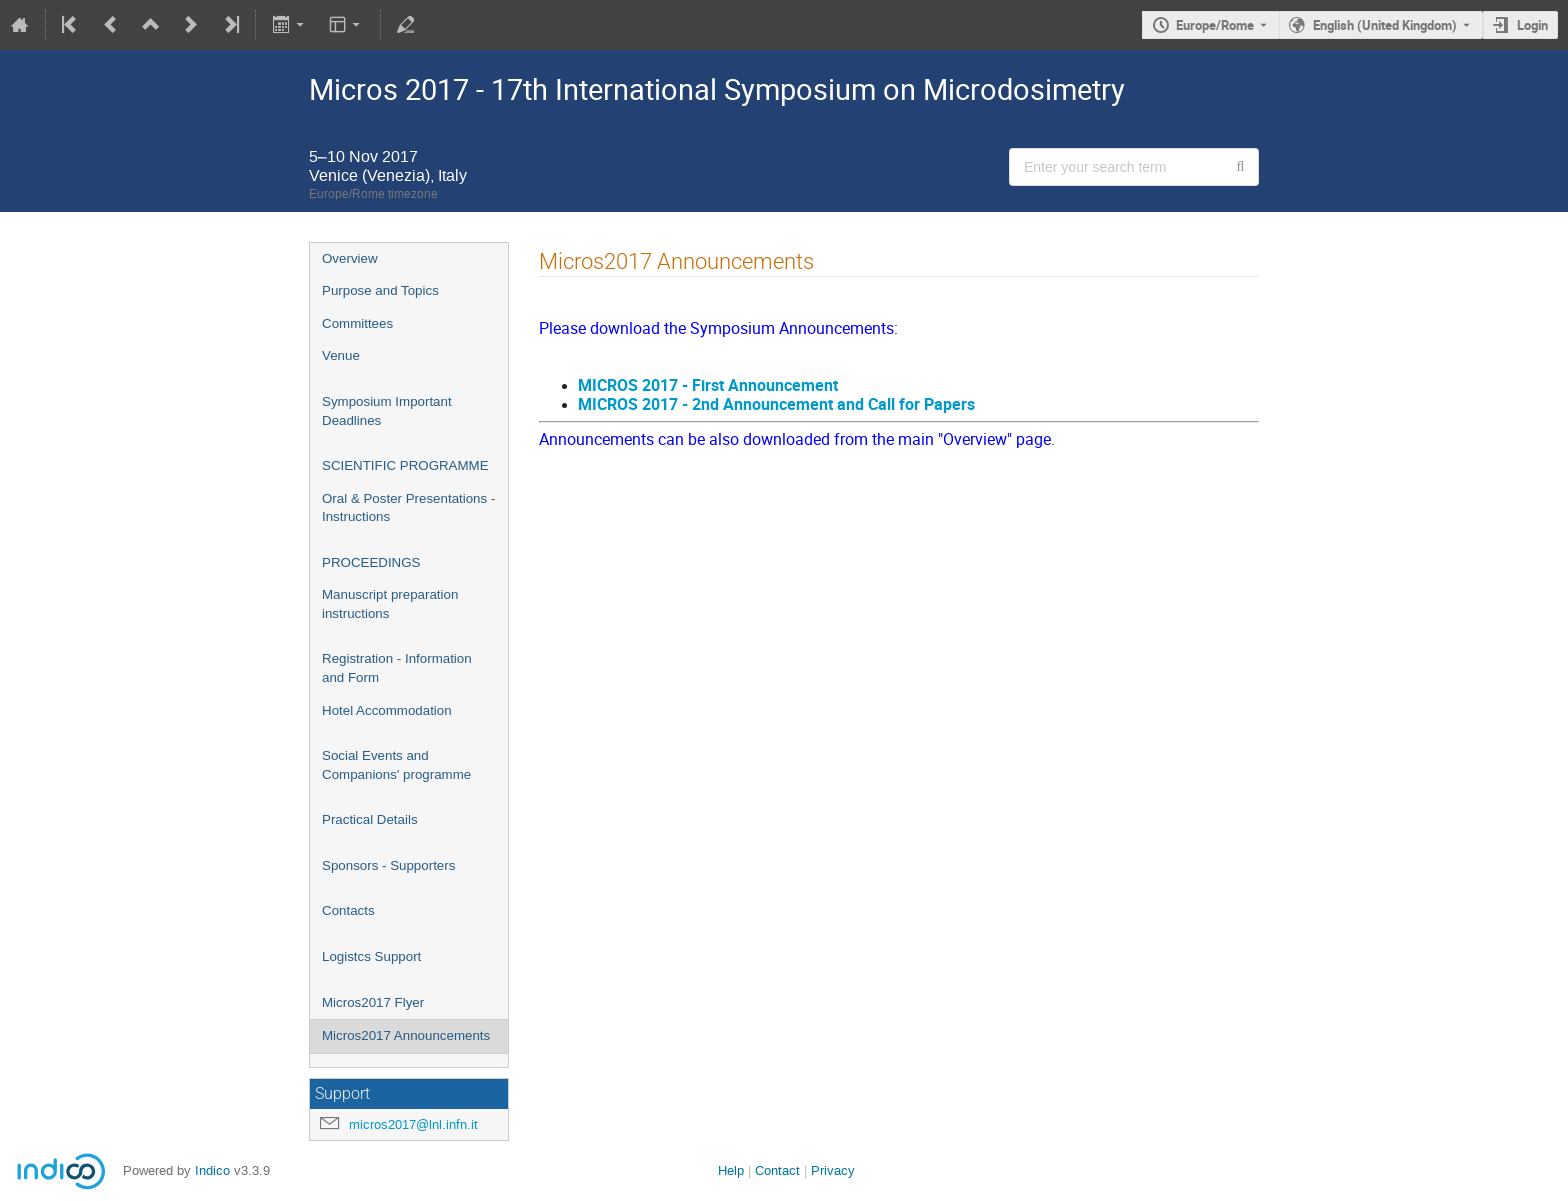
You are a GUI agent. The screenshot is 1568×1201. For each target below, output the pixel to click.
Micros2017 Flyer (373, 1002)
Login (1532, 25)
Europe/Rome (1215, 25)
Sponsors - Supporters (388, 865)
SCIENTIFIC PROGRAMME (405, 465)
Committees (357, 323)
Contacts (348, 910)
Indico (212, 1170)
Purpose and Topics (380, 290)
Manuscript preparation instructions (390, 604)
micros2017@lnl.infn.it (413, 1124)
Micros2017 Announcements (406, 1035)
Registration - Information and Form (397, 668)
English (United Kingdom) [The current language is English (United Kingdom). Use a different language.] (1385, 25)
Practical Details (370, 819)
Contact (777, 1170)
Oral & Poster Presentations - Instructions (408, 508)
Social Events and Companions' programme (396, 765)
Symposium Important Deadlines (387, 411)
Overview (350, 258)
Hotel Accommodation (387, 710)
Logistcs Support (371, 956)
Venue (341, 355)
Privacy (833, 1170)
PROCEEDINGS (371, 562)
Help (731, 1170)
